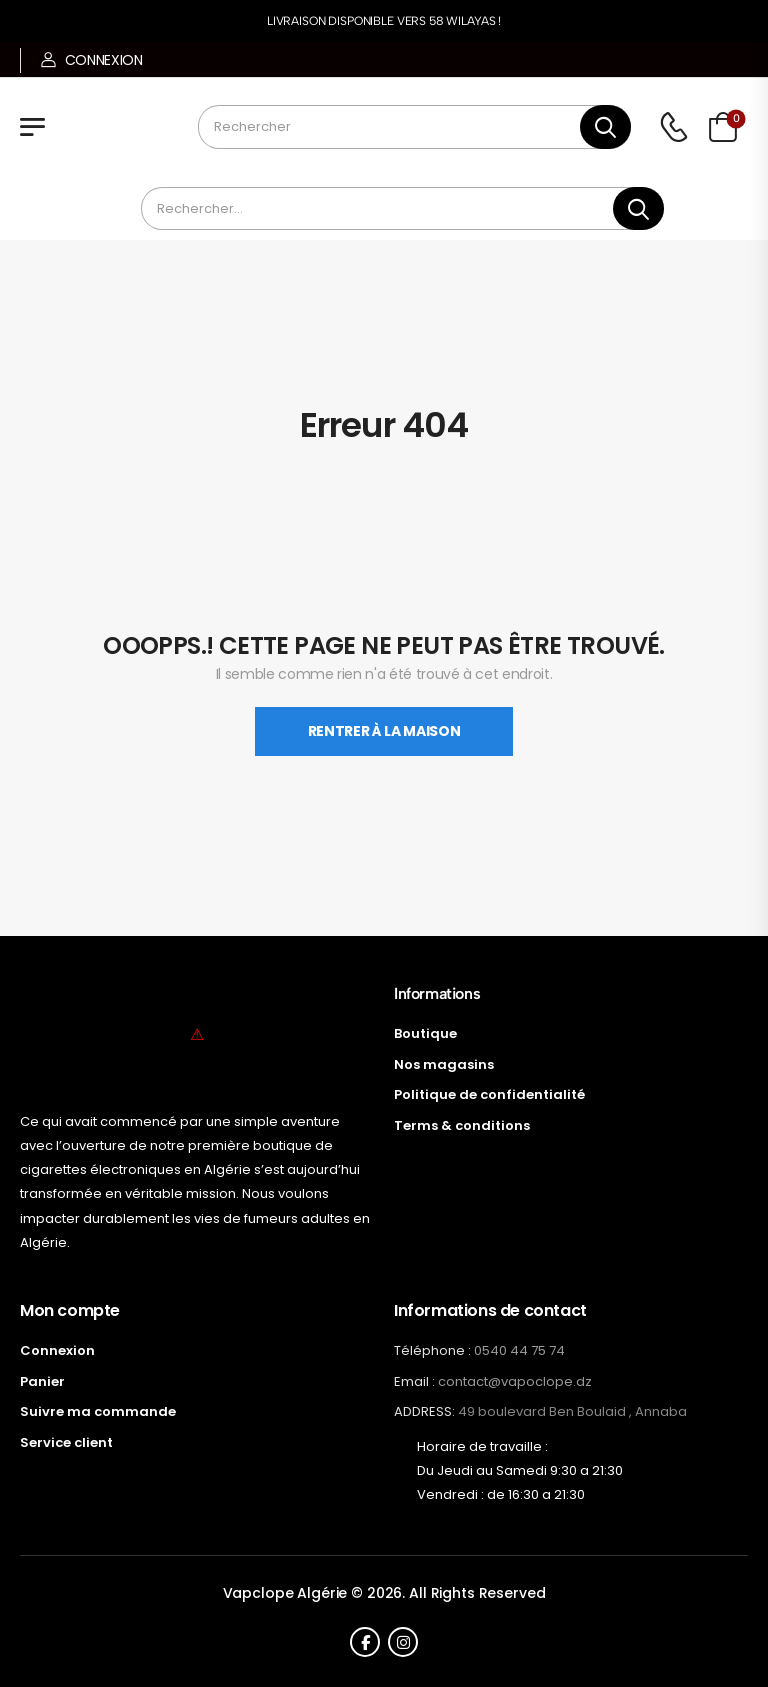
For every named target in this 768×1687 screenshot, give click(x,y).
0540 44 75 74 (519, 1350)
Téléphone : (432, 1350)
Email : (414, 1381)
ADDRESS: (424, 1411)
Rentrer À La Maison (384, 731)
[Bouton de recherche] (605, 127)
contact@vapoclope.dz (515, 1381)
